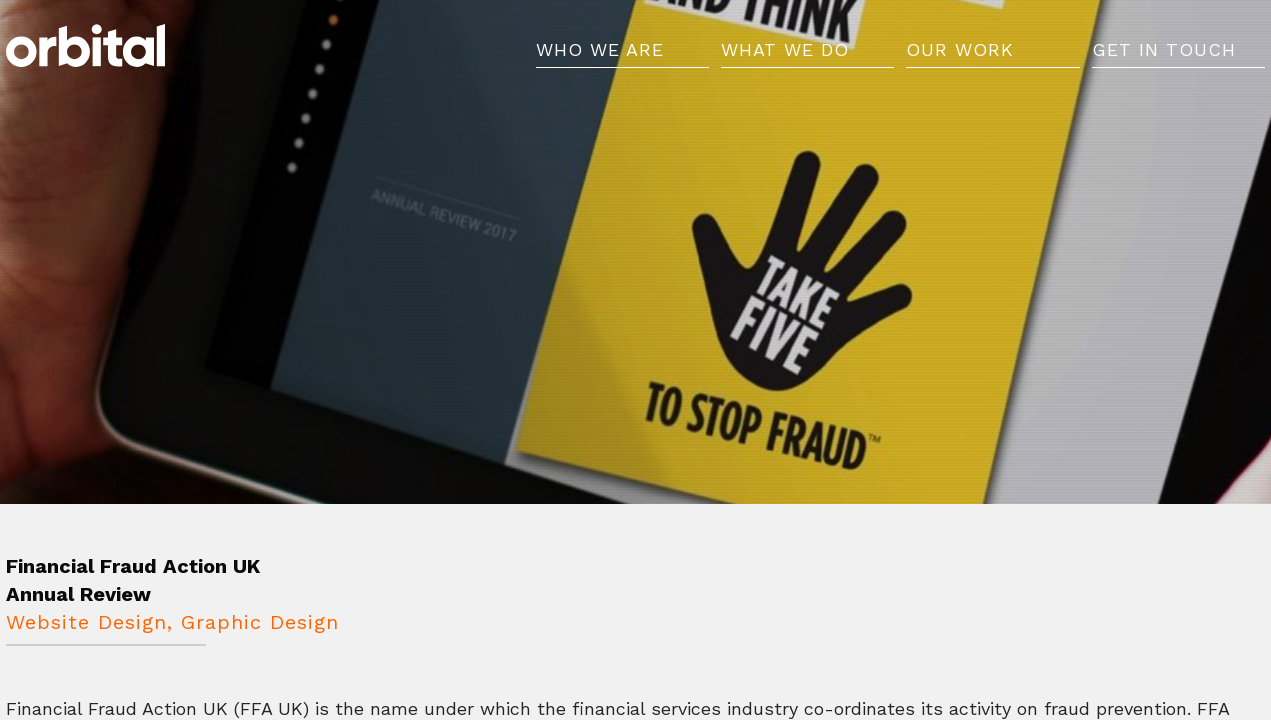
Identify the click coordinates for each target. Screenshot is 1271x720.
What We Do (785, 57)
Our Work (960, 57)
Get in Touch (1164, 57)
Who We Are (600, 57)
